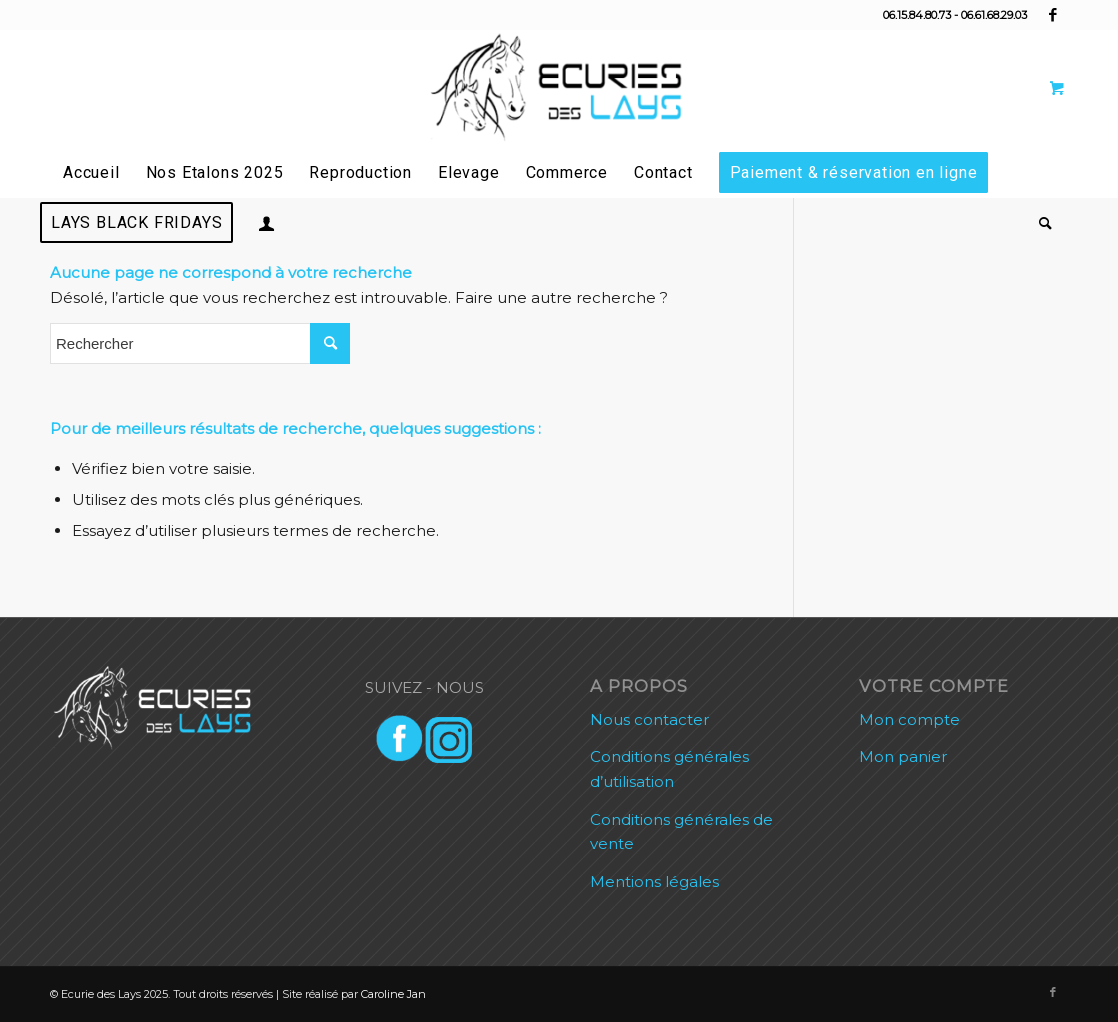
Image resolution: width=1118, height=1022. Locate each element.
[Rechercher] (1039, 223)
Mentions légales (654, 881)
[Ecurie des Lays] (559, 89)
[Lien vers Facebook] (1053, 15)
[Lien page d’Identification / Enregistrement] (267, 223)
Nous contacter (649, 719)
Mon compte (909, 719)
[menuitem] (91, 173)
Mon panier (903, 756)
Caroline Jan (393, 994)
